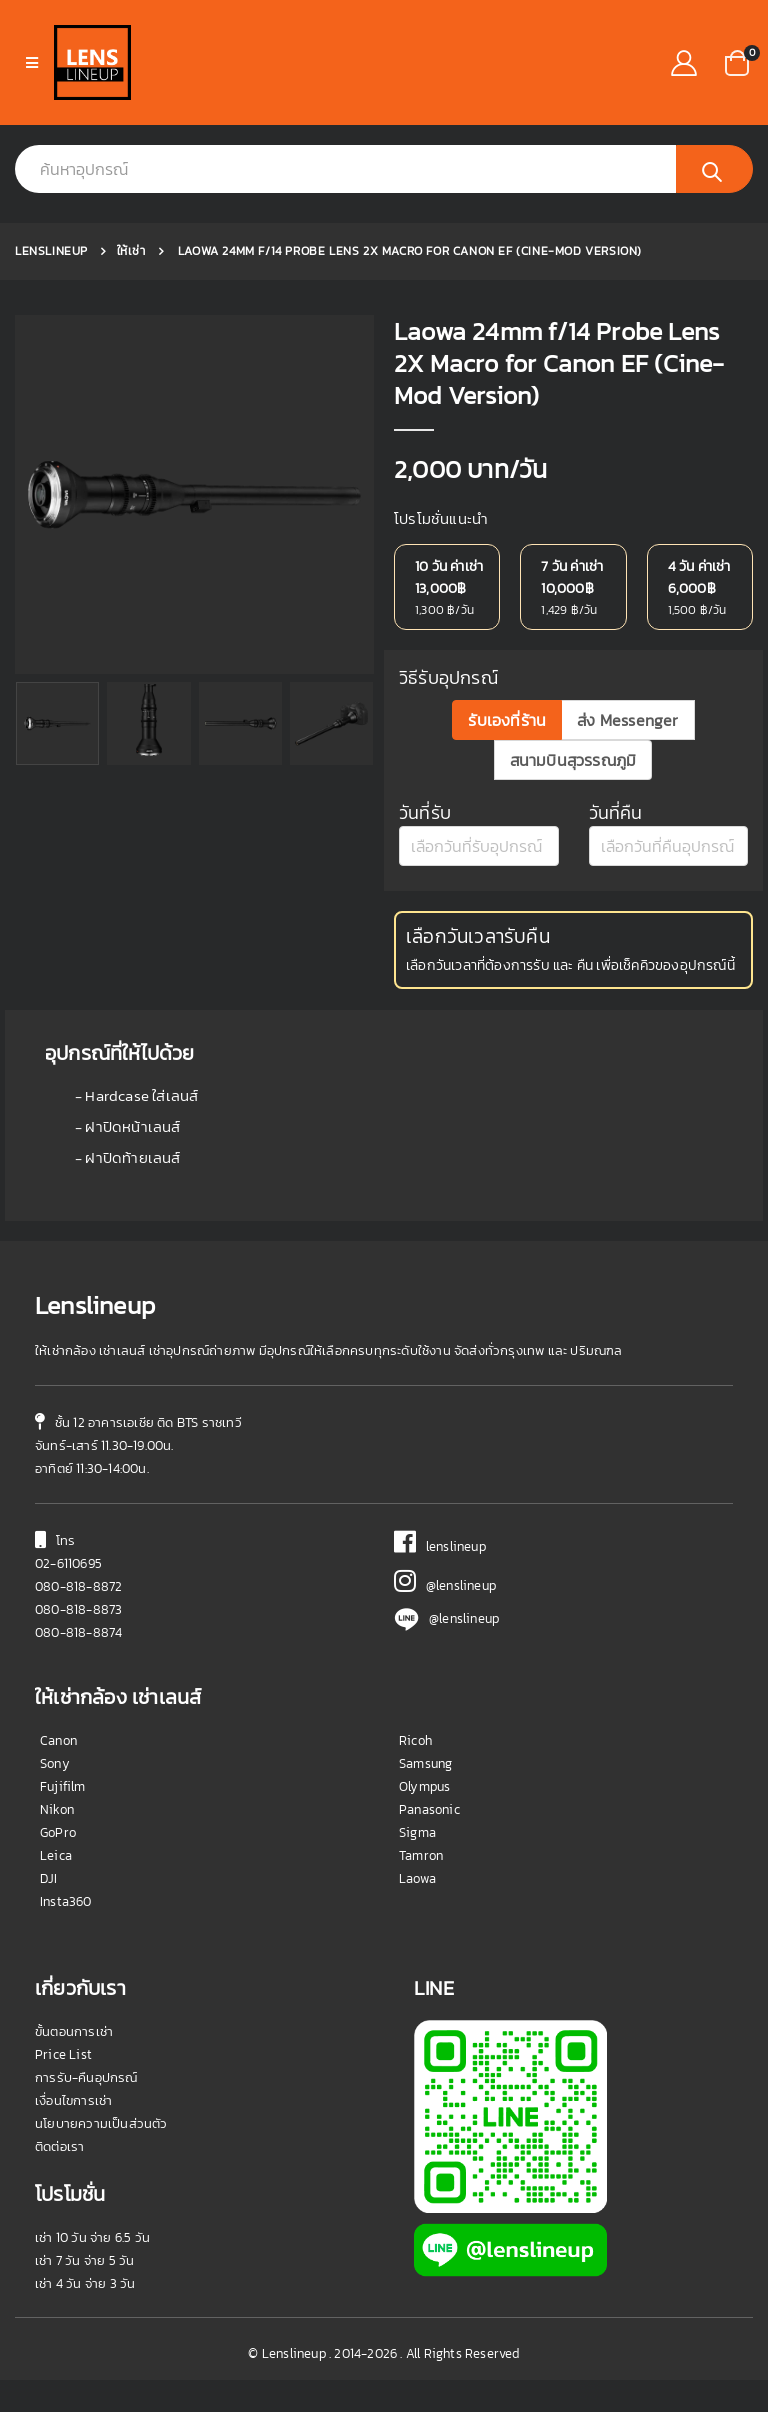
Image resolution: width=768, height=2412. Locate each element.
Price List (63, 2086)
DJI (49, 1910)
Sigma (417, 1864)
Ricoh (415, 1772)
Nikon (57, 1841)
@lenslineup (445, 1617)
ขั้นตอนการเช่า (74, 2063)
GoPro (58, 1864)
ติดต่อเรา (59, 2178)
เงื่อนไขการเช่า (73, 2132)
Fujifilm (63, 1818)
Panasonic (429, 1841)
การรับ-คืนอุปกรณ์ (86, 2109)
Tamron (421, 1887)
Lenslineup (51, 251)
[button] (737, 60)
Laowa (417, 1910)
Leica (56, 1887)
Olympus (424, 1818)
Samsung (425, 1795)
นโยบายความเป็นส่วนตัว (101, 2155)
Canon (58, 1772)
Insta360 (66, 1933)
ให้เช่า (131, 251)
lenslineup (440, 1578)
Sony (55, 1795)
